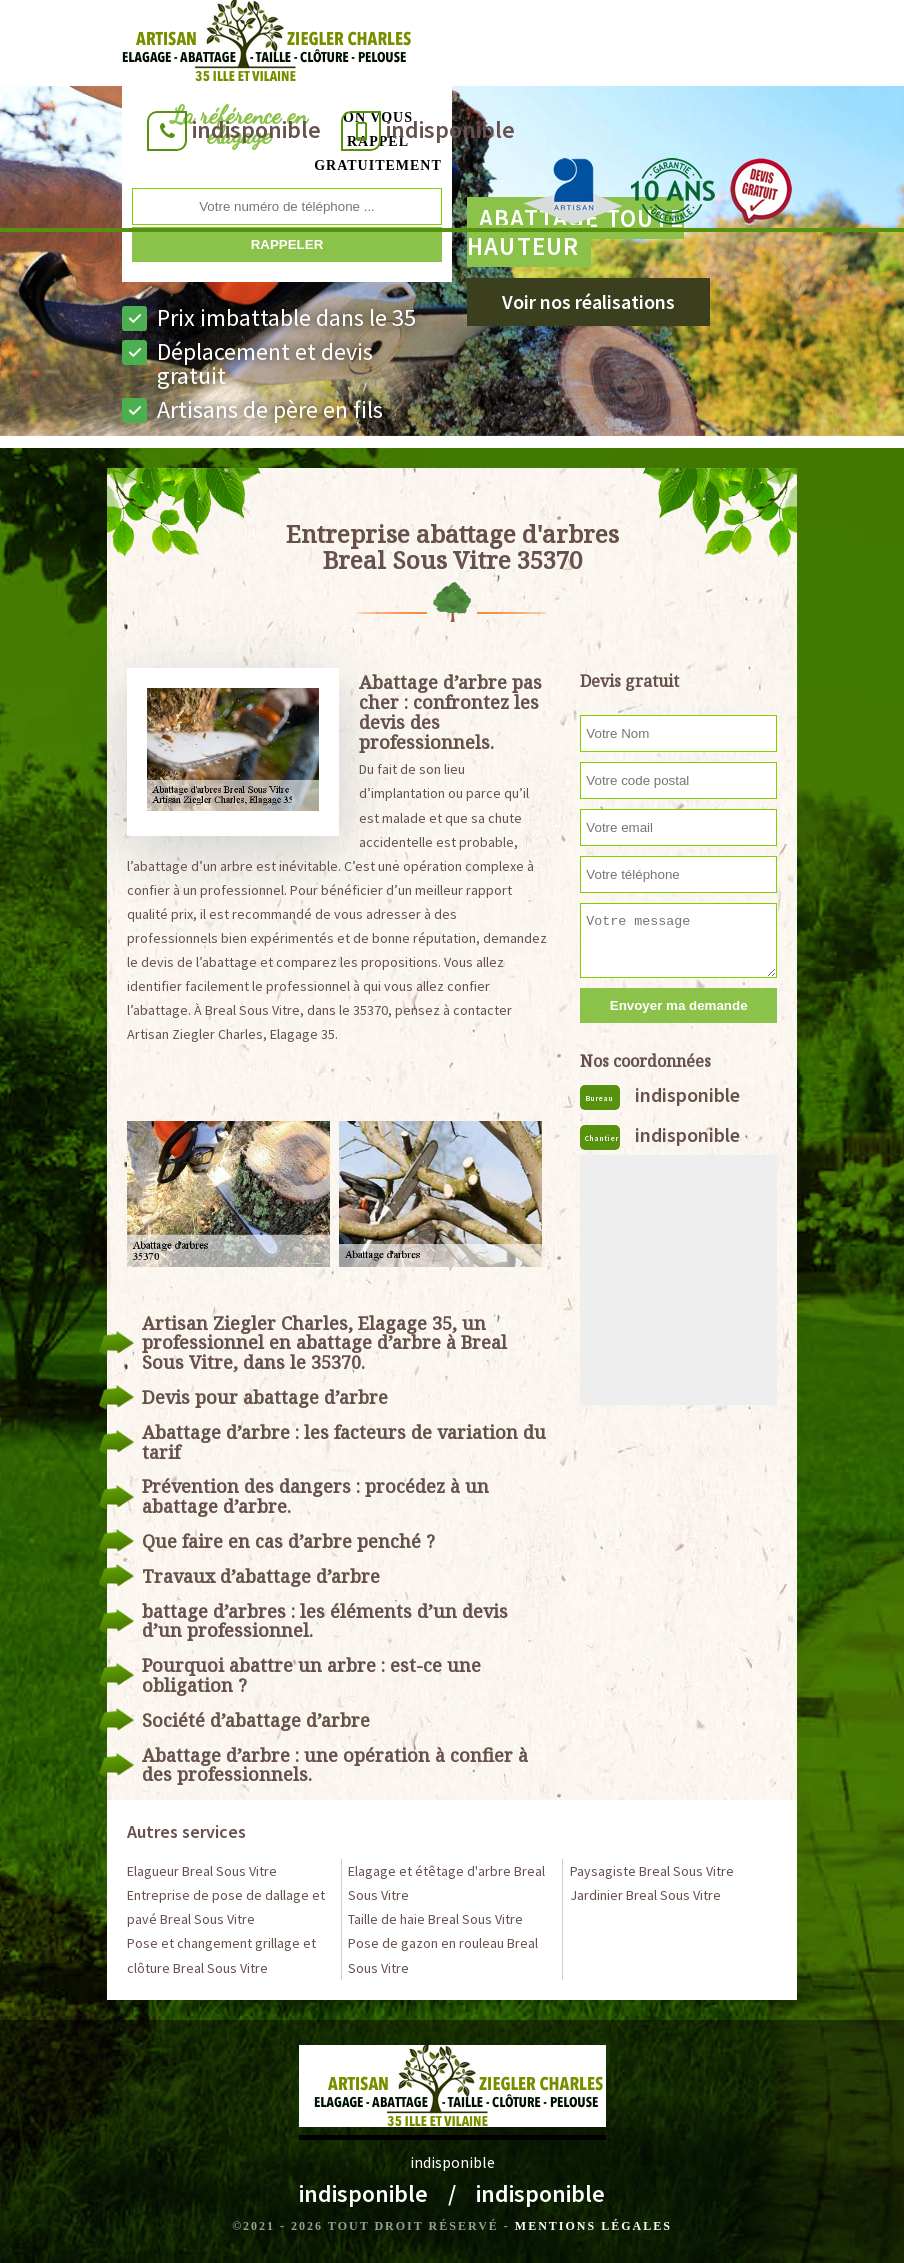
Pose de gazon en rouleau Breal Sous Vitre (443, 1955)
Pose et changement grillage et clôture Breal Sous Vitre (221, 1955)
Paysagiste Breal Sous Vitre (652, 1871)
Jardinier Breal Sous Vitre (645, 1895)
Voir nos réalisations (588, 301)
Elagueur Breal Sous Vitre (202, 1871)
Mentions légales (593, 2226)
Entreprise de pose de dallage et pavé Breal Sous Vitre (226, 1907)
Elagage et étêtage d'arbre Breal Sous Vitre (446, 1883)
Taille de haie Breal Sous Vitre (435, 1919)
